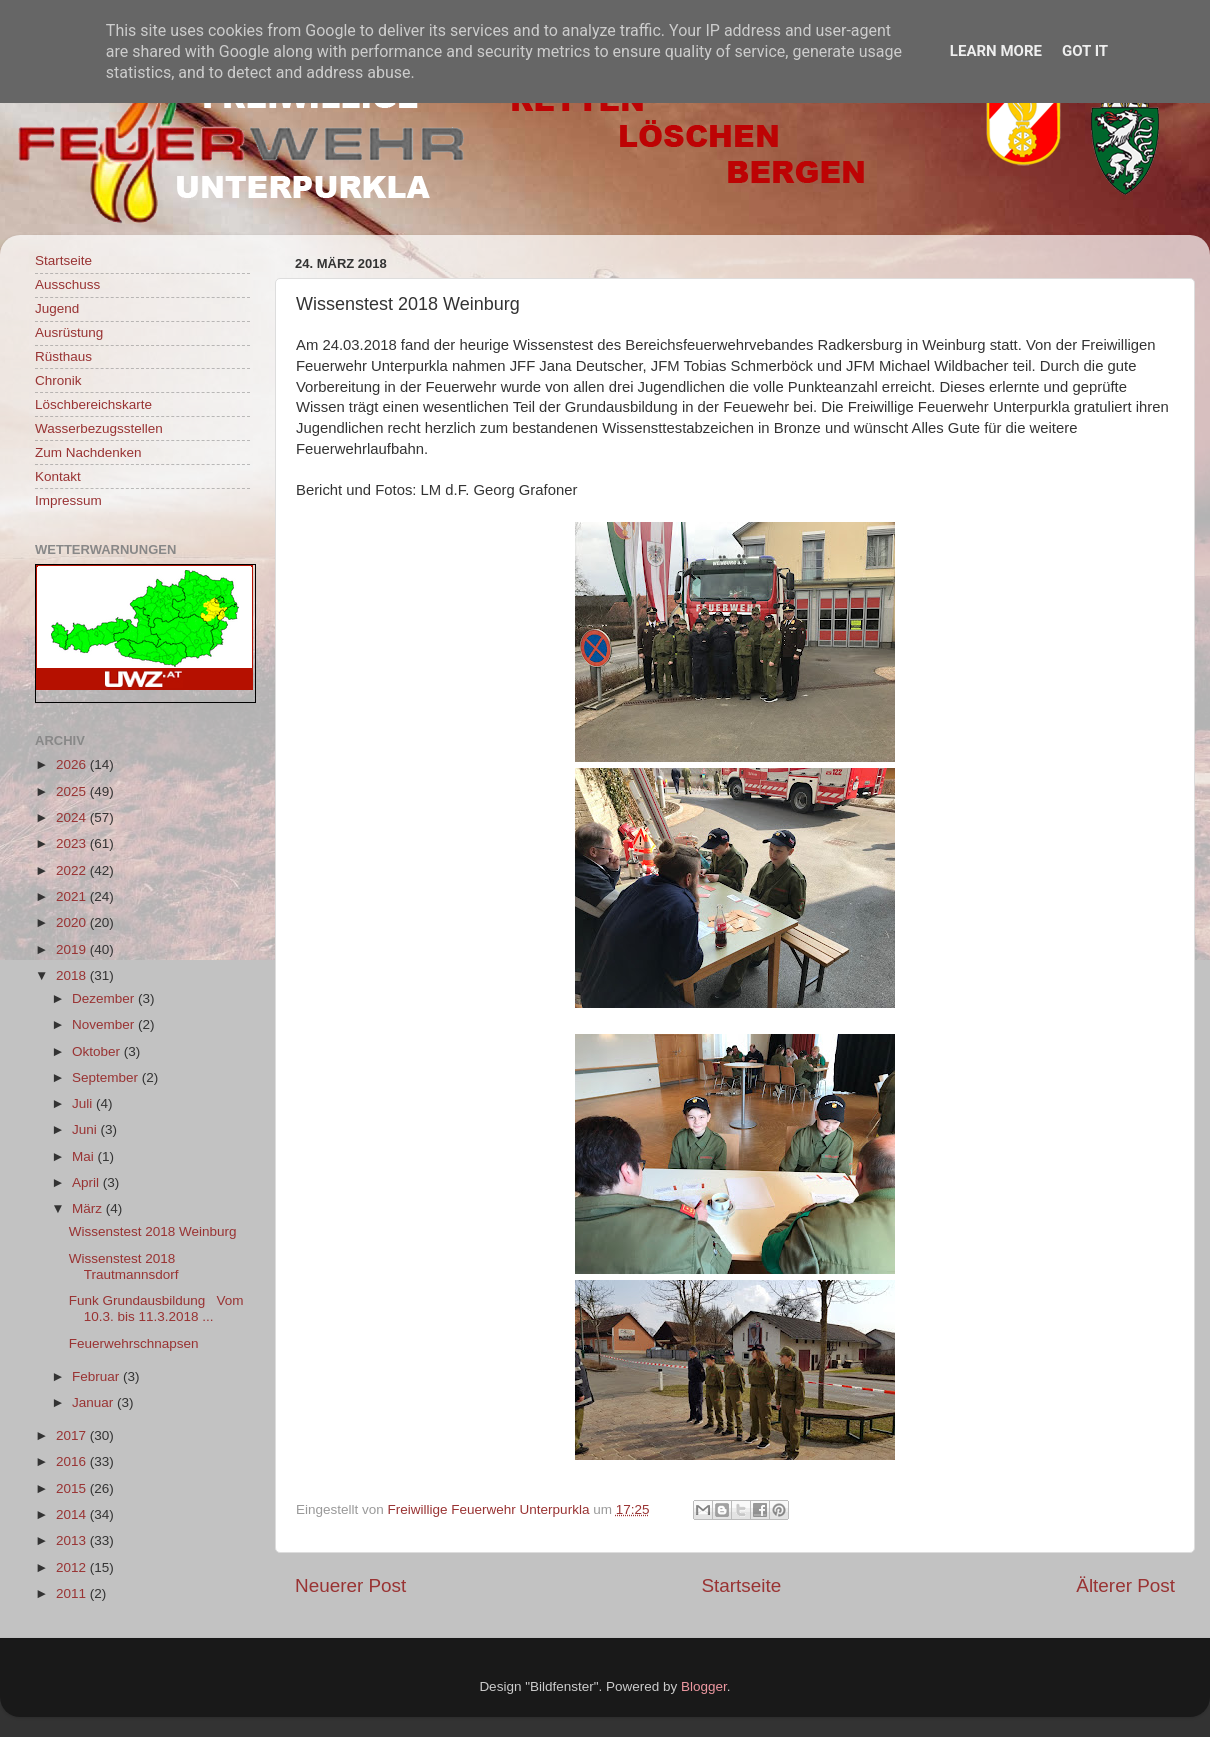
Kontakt (58, 476)
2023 (73, 843)
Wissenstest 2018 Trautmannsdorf (124, 1266)
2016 (73, 1461)
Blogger (704, 1686)
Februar (97, 1376)
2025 (73, 791)
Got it (1085, 51)
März (89, 1208)
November (105, 1024)
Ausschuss (67, 284)
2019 (73, 949)
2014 (73, 1514)
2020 (73, 922)
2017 (73, 1435)
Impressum (68, 500)
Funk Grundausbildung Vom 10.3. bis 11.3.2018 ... (156, 1308)
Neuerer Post (350, 1585)
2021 (73, 896)
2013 (73, 1540)
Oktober (98, 1051)
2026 (73, 764)
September (107, 1077)
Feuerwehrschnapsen (134, 1343)
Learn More (996, 51)
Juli (84, 1103)
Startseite (741, 1585)
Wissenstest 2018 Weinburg (153, 1231)
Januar (94, 1402)
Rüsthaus (63, 356)
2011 (73, 1593)
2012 (73, 1567)
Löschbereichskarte (93, 404)
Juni (86, 1129)
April (87, 1182)
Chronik (58, 380)
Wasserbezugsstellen (99, 428)
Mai (85, 1156)
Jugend (57, 308)
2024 (73, 817)
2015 (73, 1488)
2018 (73, 975)
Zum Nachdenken (88, 452)
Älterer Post (1125, 1585)
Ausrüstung (69, 332)
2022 (73, 870)
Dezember (105, 998)
